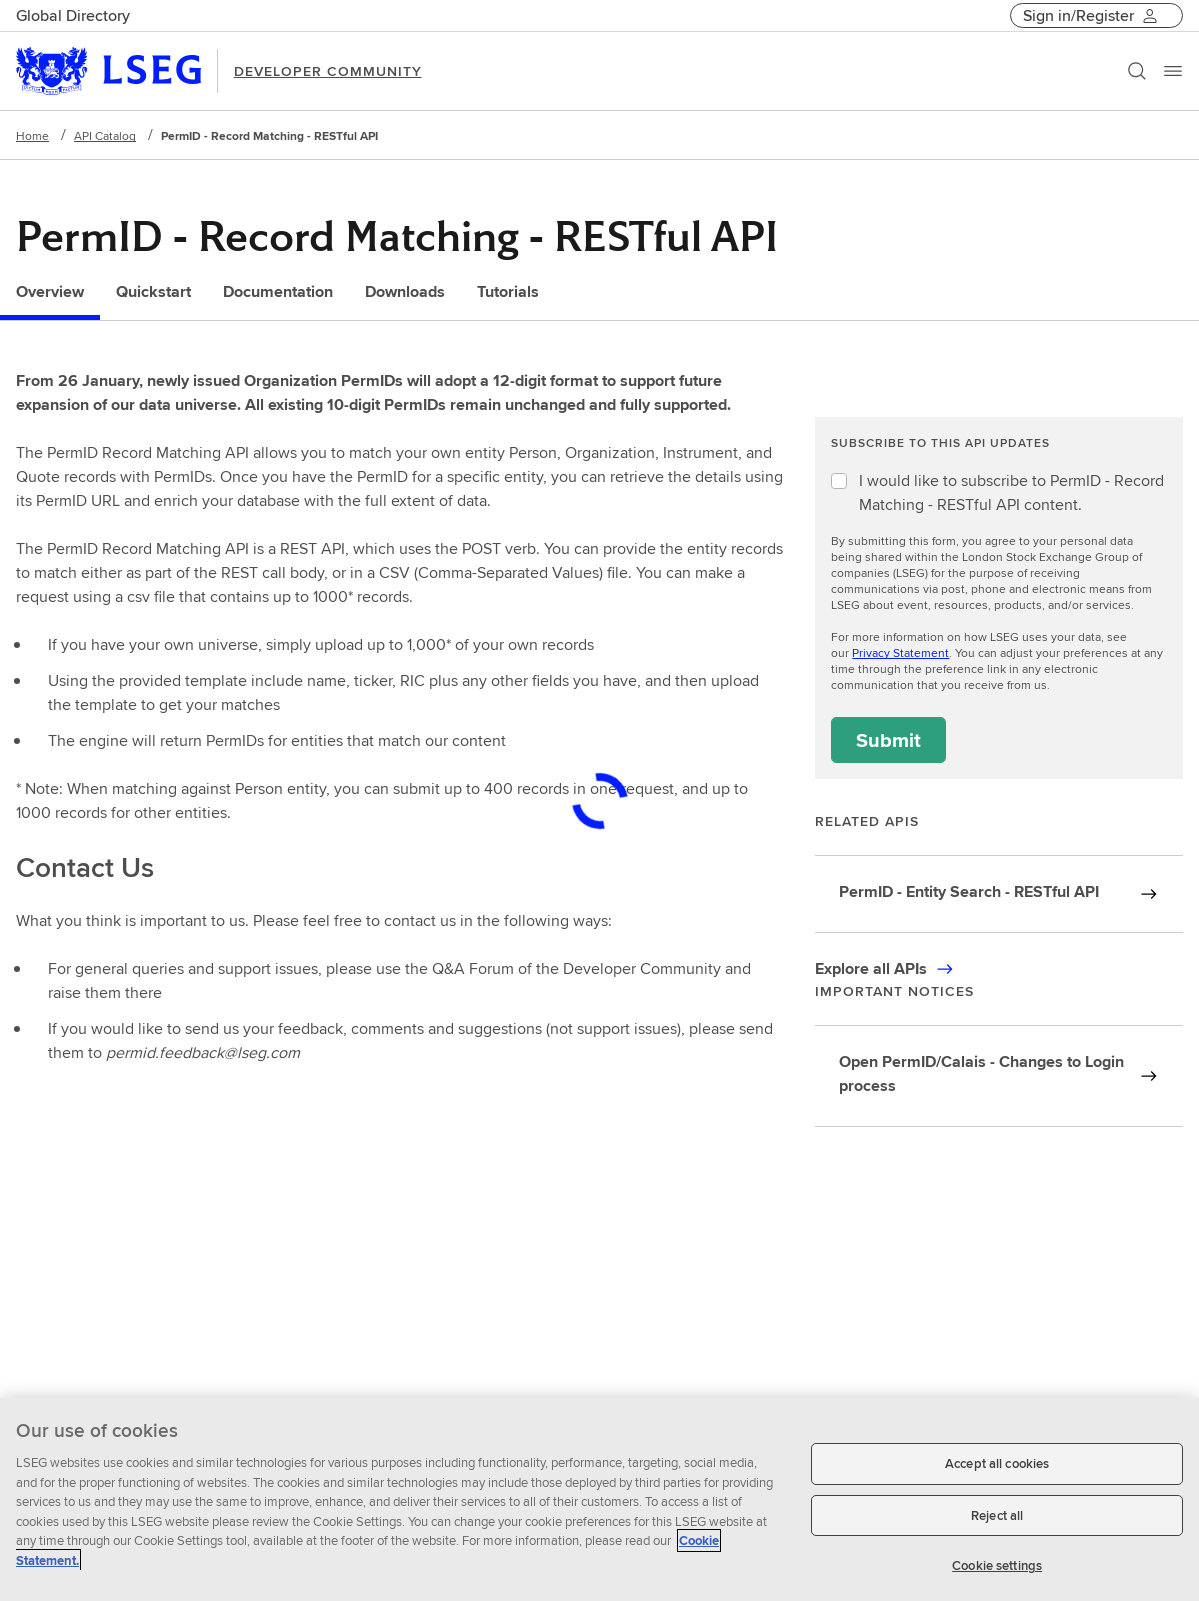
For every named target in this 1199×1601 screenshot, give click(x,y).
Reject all (997, 1515)
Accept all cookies (997, 1463)
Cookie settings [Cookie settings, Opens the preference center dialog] (997, 1565)
